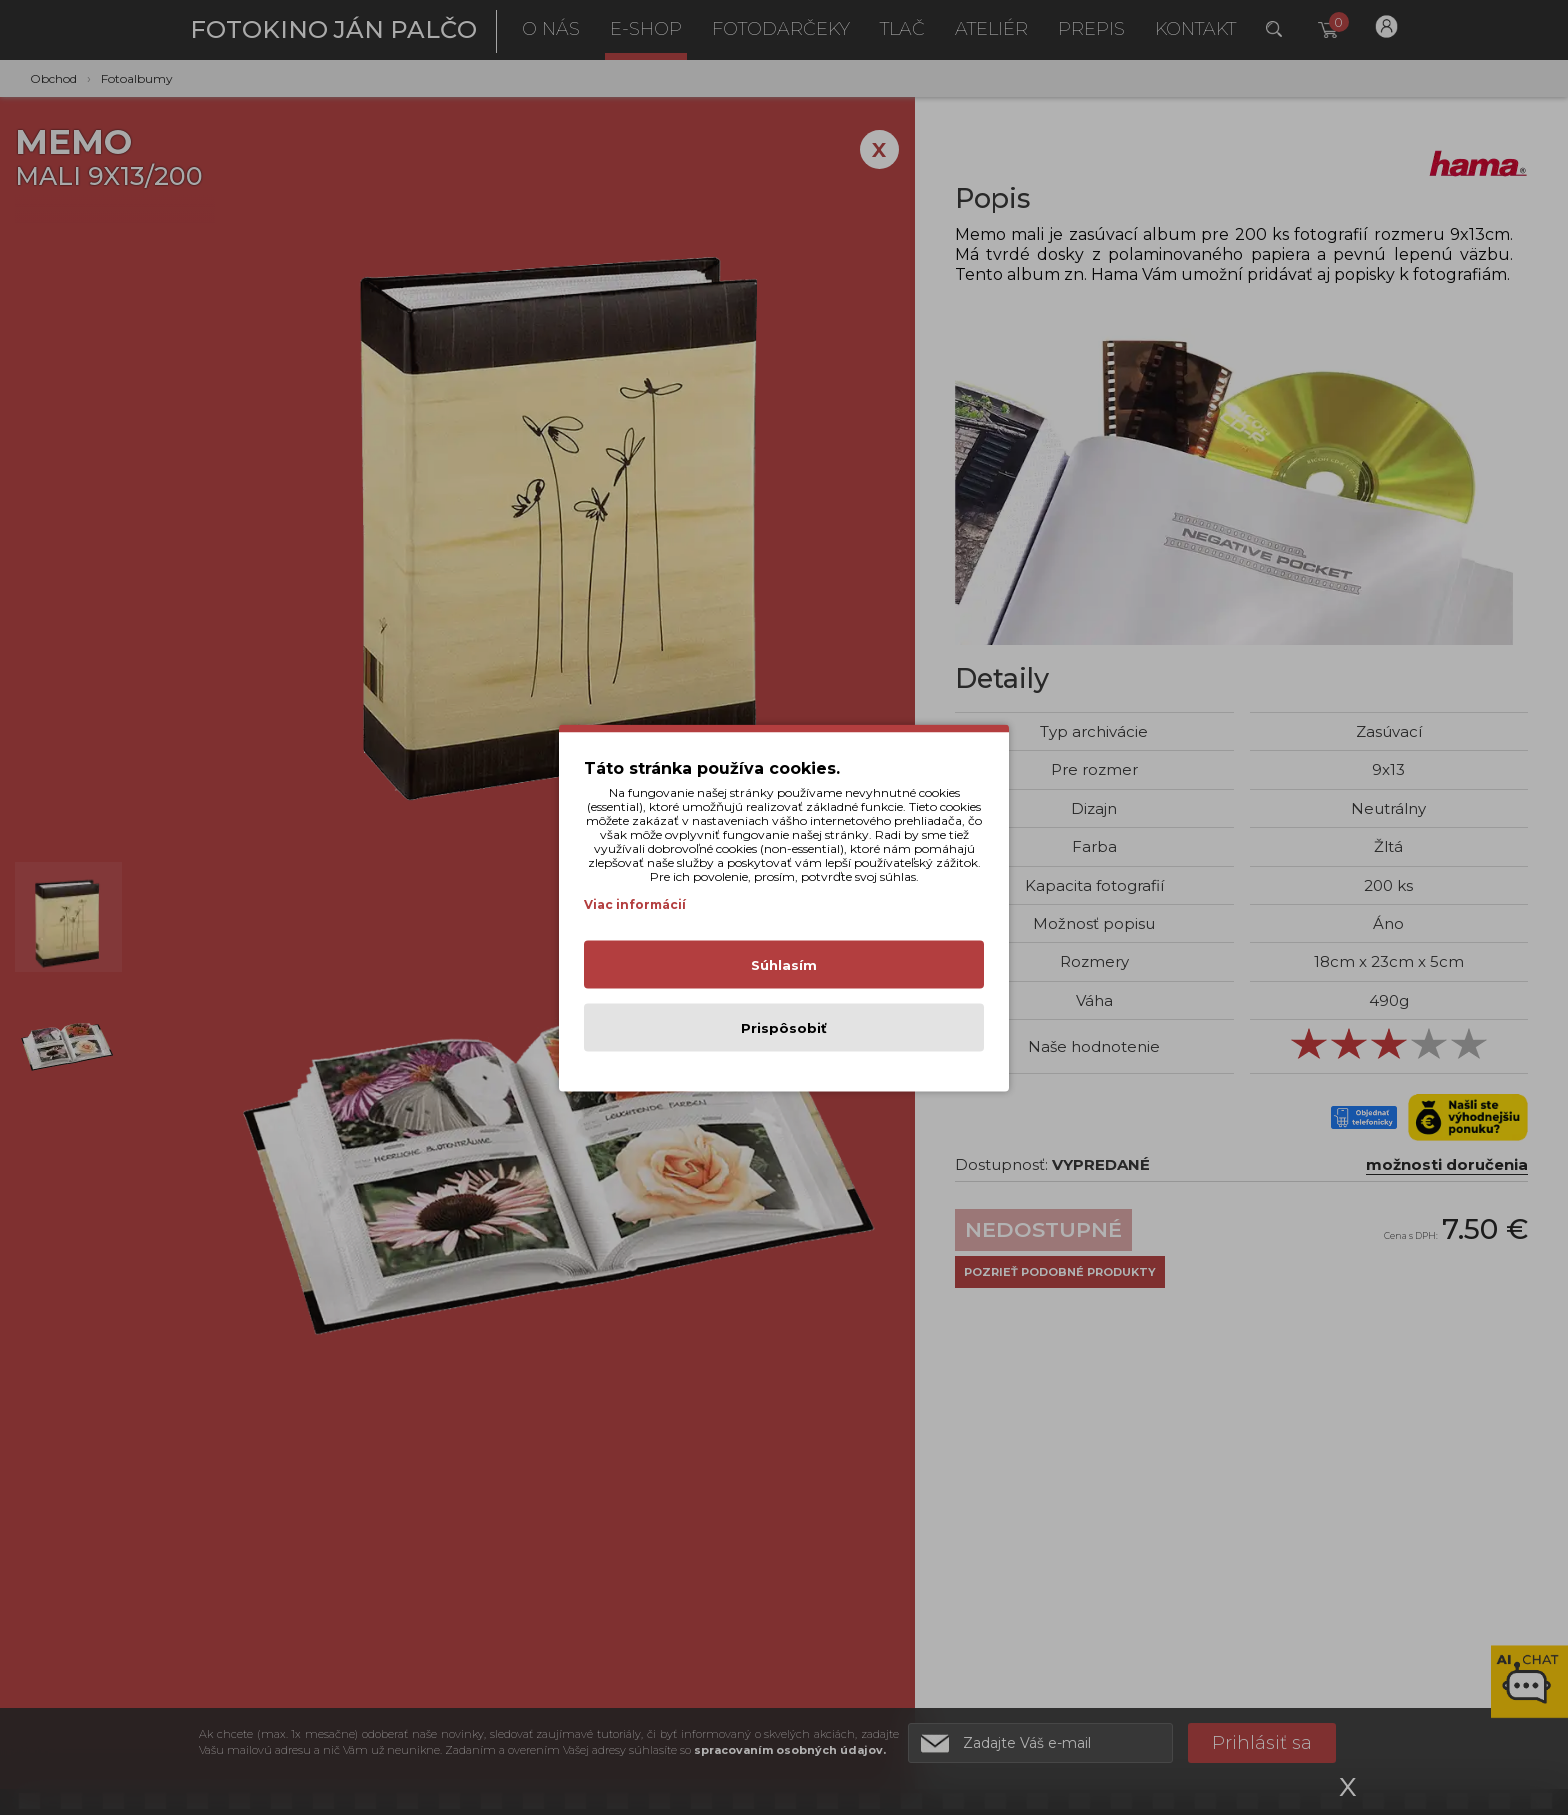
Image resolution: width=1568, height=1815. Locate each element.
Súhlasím (784, 964)
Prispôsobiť (784, 1027)
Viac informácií (635, 903)
